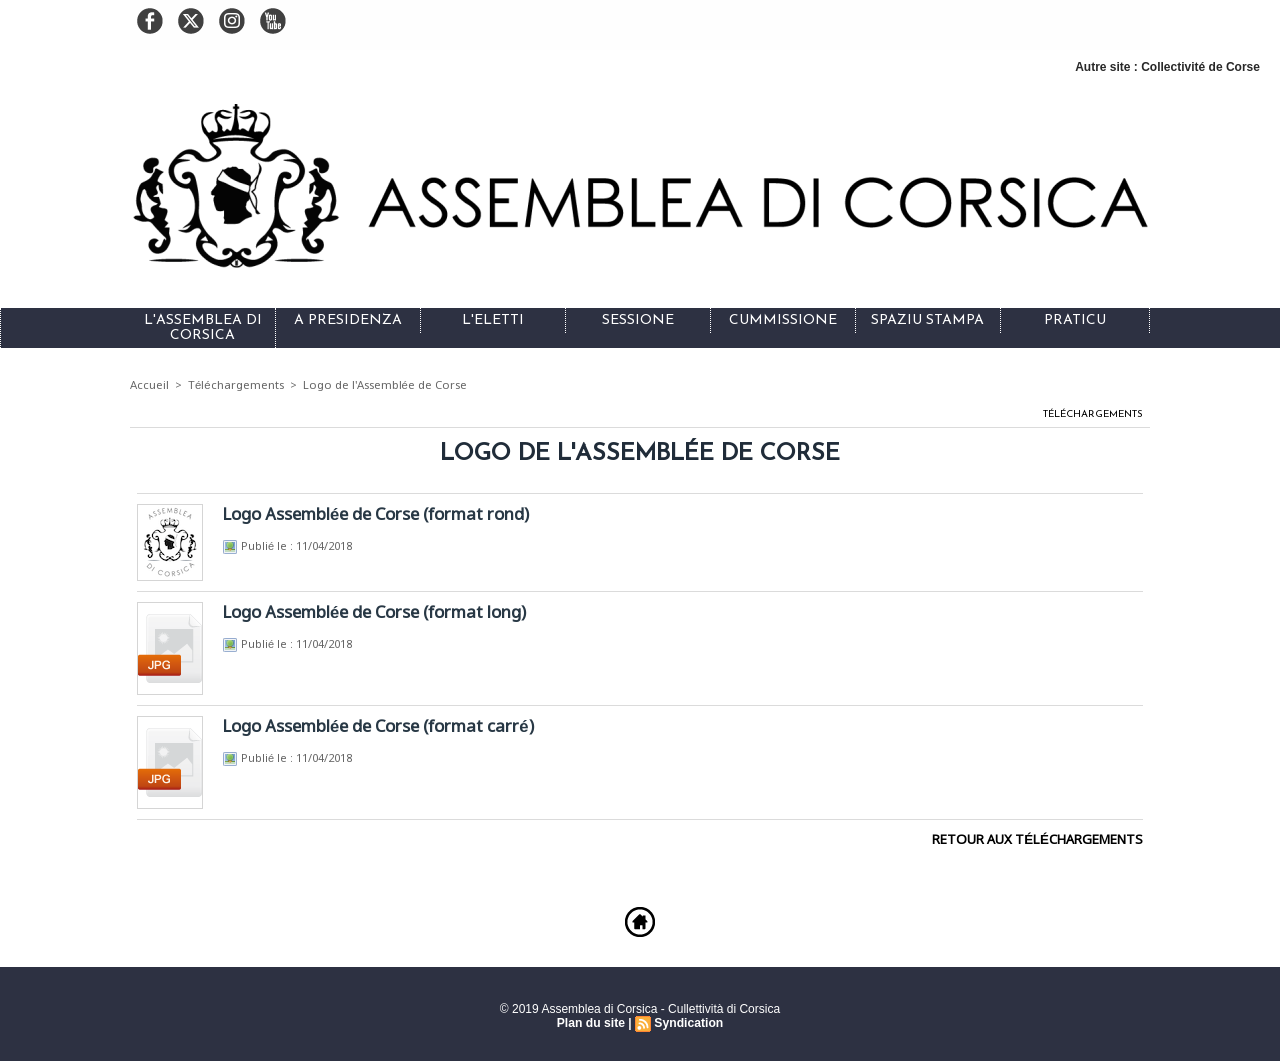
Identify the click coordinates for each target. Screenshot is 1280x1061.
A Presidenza (348, 320)
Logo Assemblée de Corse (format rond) (377, 514)
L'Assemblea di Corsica (203, 328)
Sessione (638, 320)
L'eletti (493, 320)
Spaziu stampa (927, 320)
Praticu (1075, 320)
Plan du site (591, 1022)
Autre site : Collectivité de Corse (1167, 67)
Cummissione (783, 320)
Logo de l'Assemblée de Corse (384, 385)
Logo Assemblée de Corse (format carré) (380, 726)
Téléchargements (236, 385)
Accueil (149, 385)
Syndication (688, 1022)
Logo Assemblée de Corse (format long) (376, 612)
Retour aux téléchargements (1039, 839)
